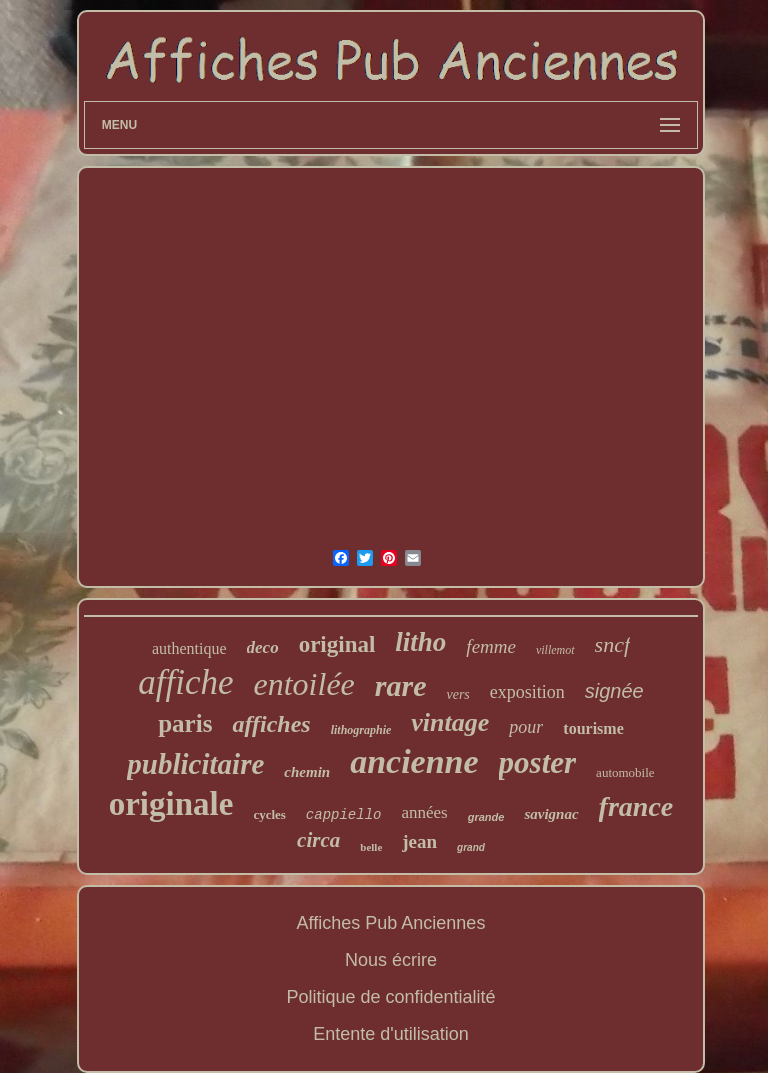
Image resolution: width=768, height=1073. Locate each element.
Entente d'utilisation (391, 1034)
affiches (271, 724)
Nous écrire (391, 960)
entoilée (304, 684)
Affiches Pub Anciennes (391, 923)
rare (401, 685)
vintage (450, 722)
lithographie (361, 730)
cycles (269, 814)
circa (318, 840)
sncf (612, 644)
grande (486, 817)
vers (457, 694)
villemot (555, 650)
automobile (625, 772)
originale (171, 804)
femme (491, 646)
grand (471, 847)
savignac (551, 814)
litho (420, 642)
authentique (189, 648)
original (337, 644)
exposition (527, 692)
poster (538, 762)
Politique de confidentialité (390, 997)
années (424, 812)
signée (614, 691)
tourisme (593, 728)
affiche (185, 682)
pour (526, 727)
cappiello (344, 815)
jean (419, 841)
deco (263, 647)
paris (185, 723)
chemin (307, 772)
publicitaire (195, 764)
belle (371, 847)
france (636, 806)
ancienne (414, 761)
